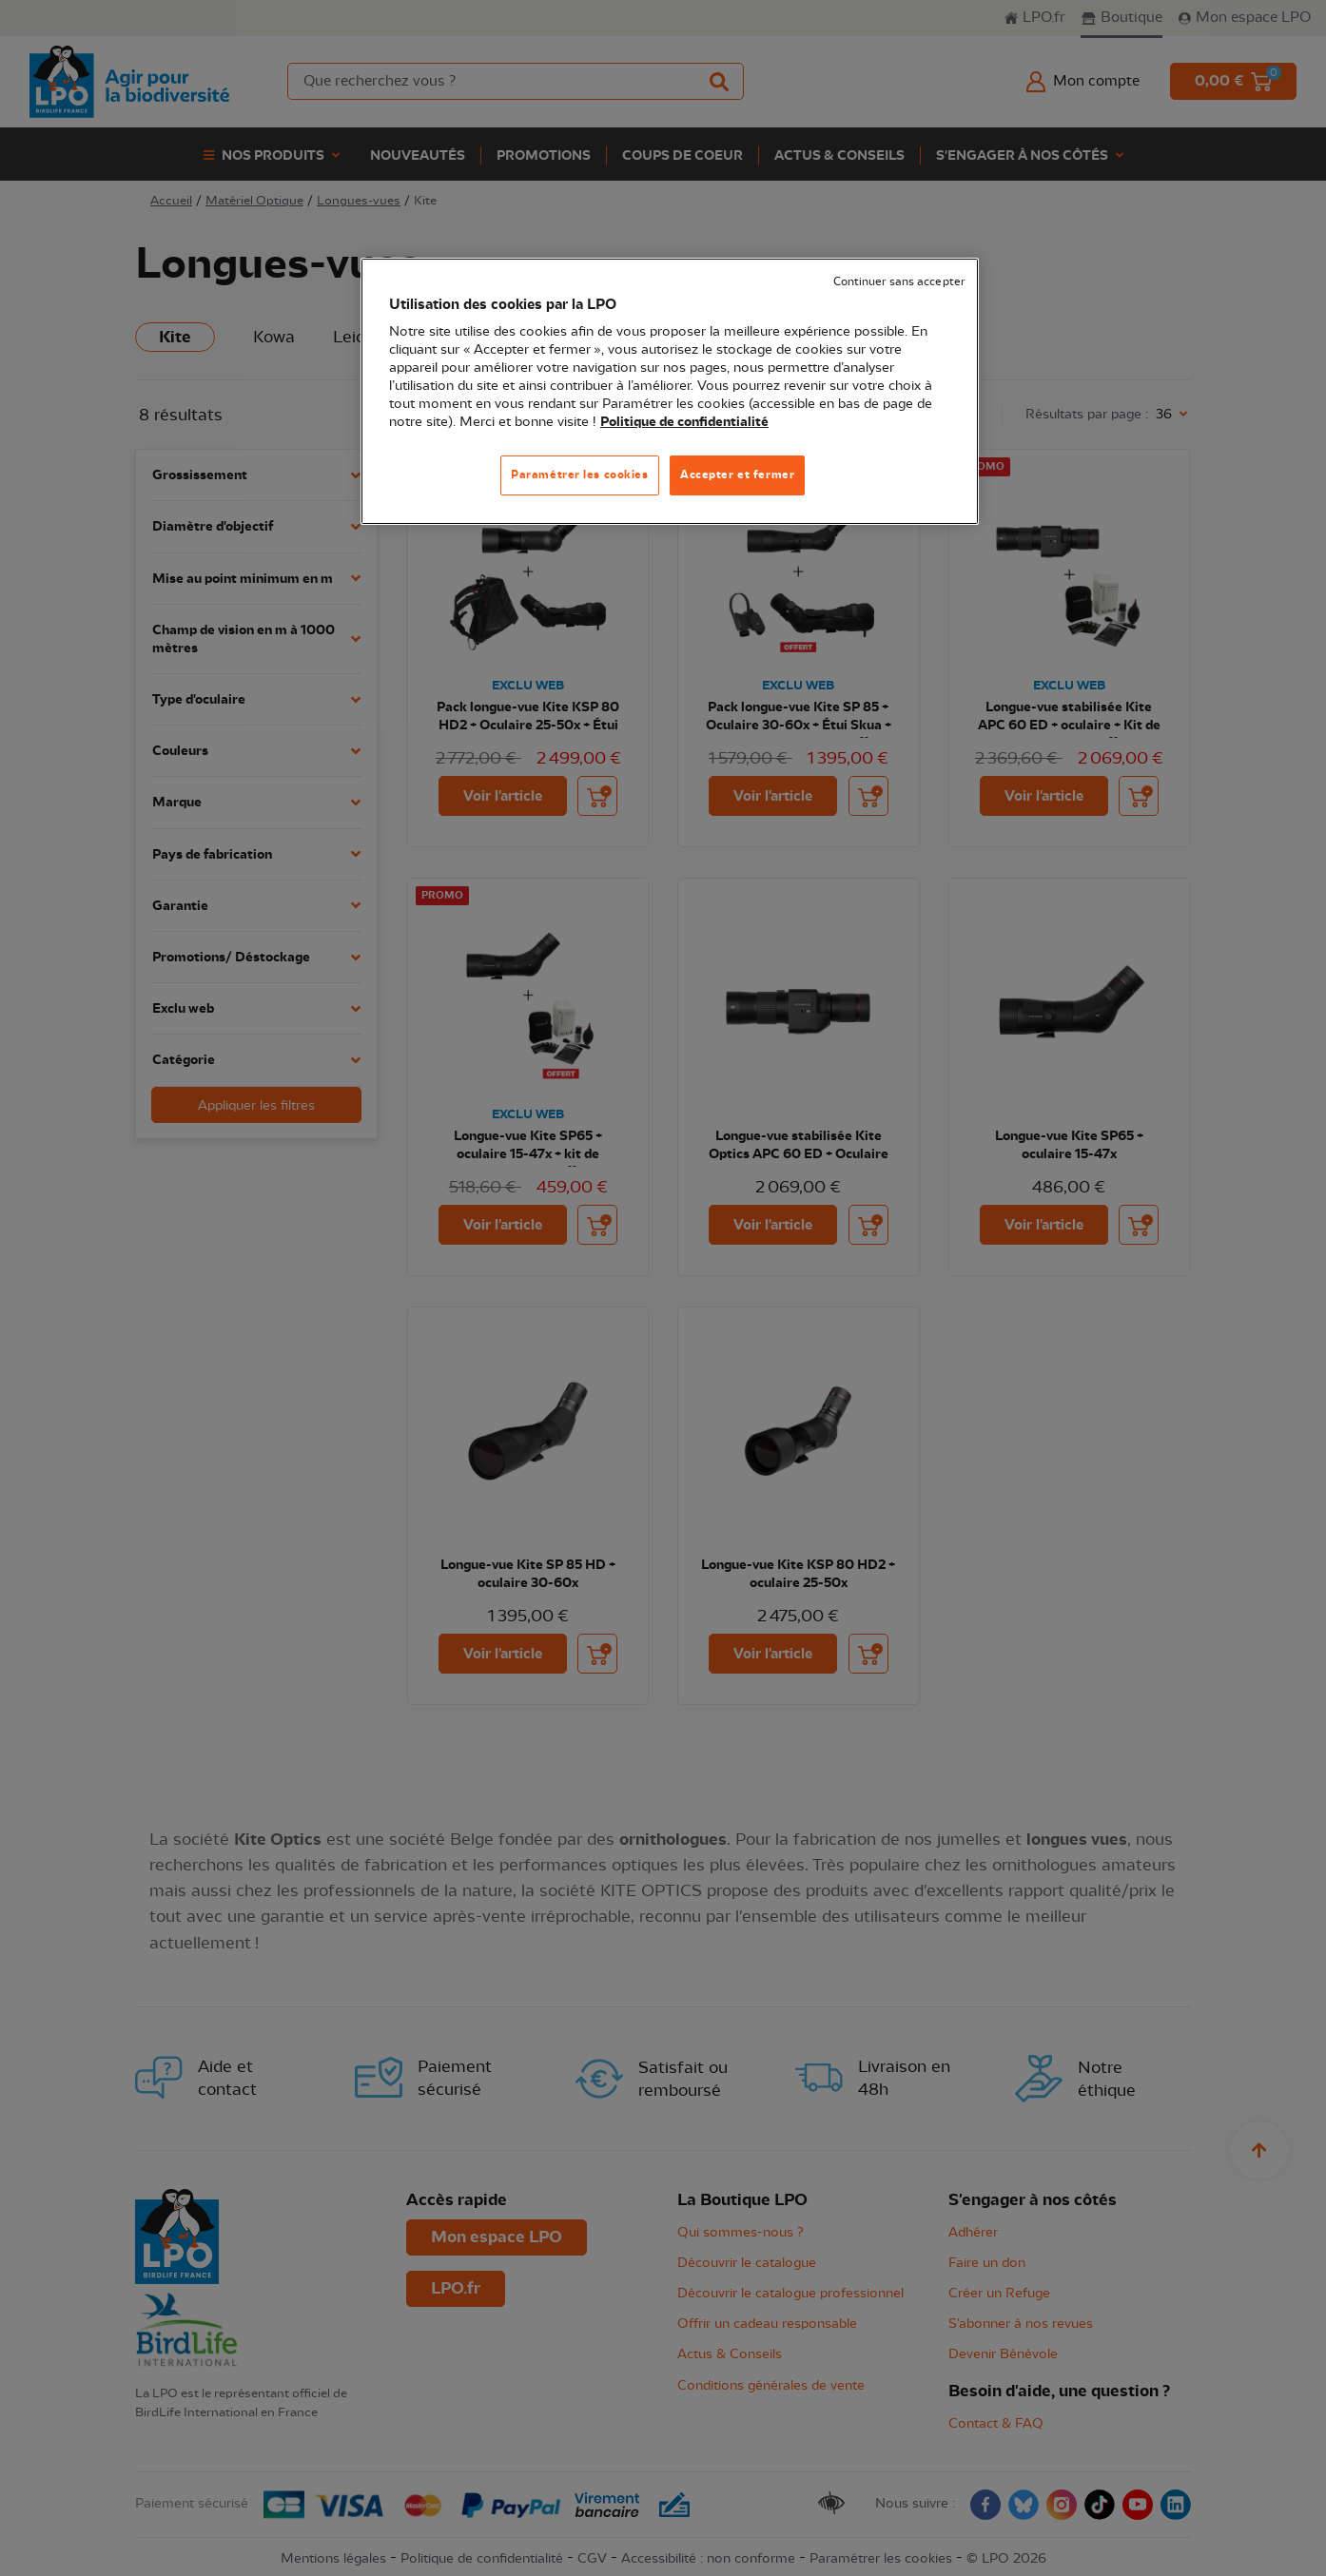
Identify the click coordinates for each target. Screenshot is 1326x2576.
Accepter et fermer (737, 474)
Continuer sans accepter (899, 282)
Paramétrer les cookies (580, 474)
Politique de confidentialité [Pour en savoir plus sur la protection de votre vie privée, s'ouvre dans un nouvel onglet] (684, 422)
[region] (670, 391)
